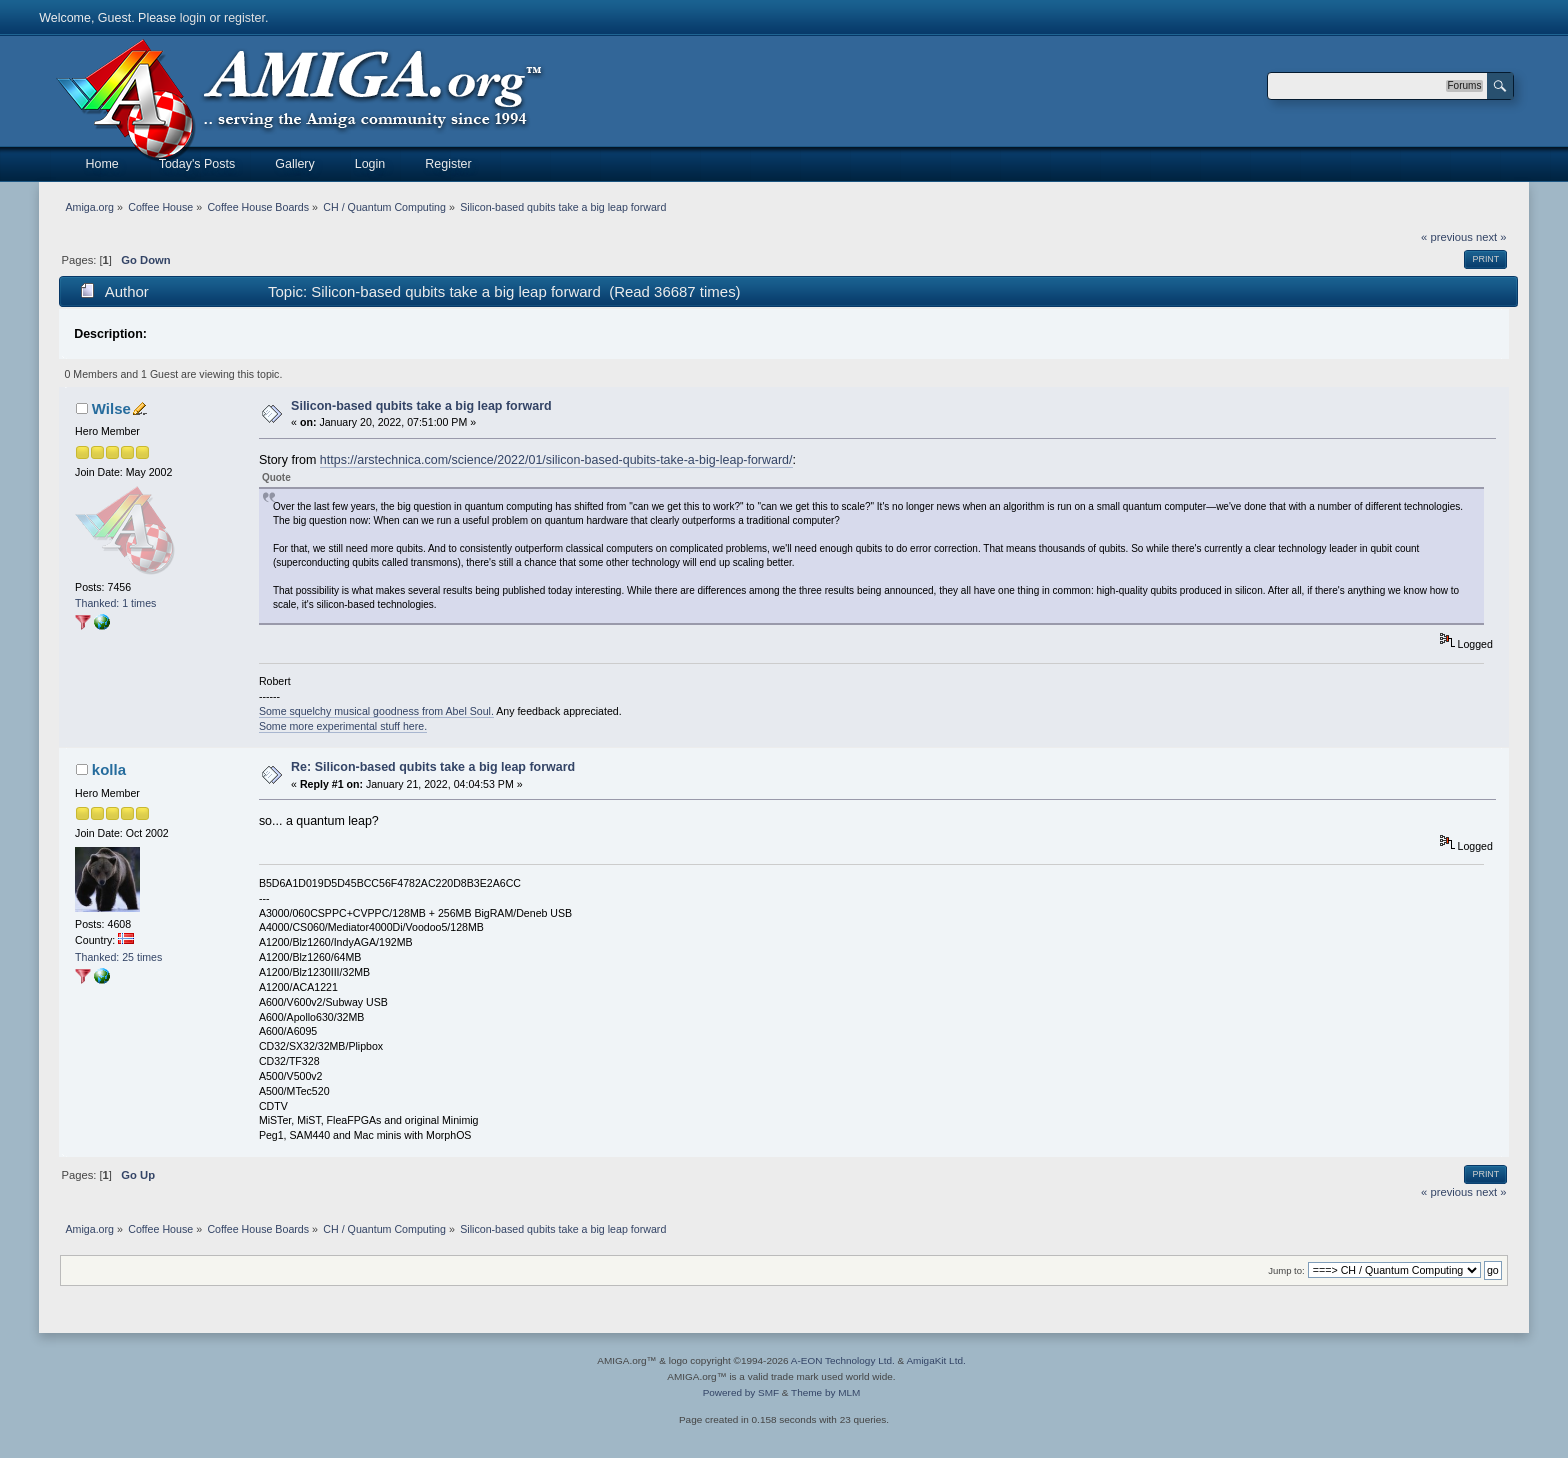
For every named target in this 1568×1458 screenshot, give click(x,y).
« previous (1447, 237)
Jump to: (1286, 1270)
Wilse (111, 408)
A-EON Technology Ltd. (843, 1360)
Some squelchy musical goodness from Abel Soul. (376, 711)
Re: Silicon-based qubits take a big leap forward (433, 767)
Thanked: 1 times (115, 603)
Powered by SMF (741, 1392)
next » (1491, 237)
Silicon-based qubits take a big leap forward (421, 406)
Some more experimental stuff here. (343, 726)
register (244, 18)
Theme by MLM (825, 1392)
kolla (109, 769)
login (193, 18)
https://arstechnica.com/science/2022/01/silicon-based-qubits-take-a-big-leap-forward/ (556, 460)
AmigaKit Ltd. (935, 1360)
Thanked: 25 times (118, 957)
